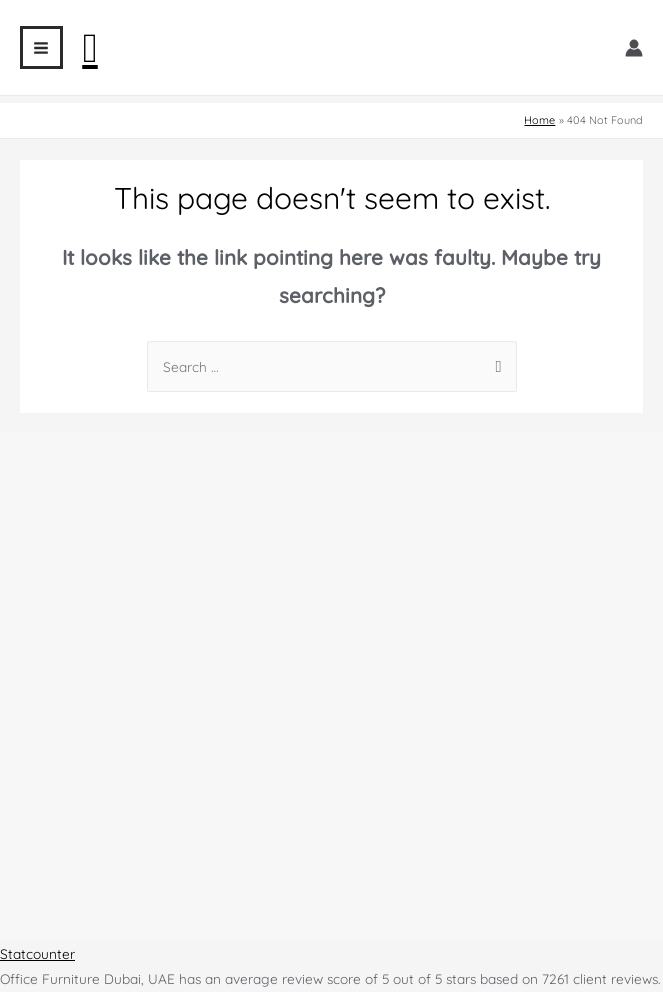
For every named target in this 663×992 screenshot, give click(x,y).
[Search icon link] (90, 48)
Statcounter (37, 953)
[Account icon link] (634, 48)
